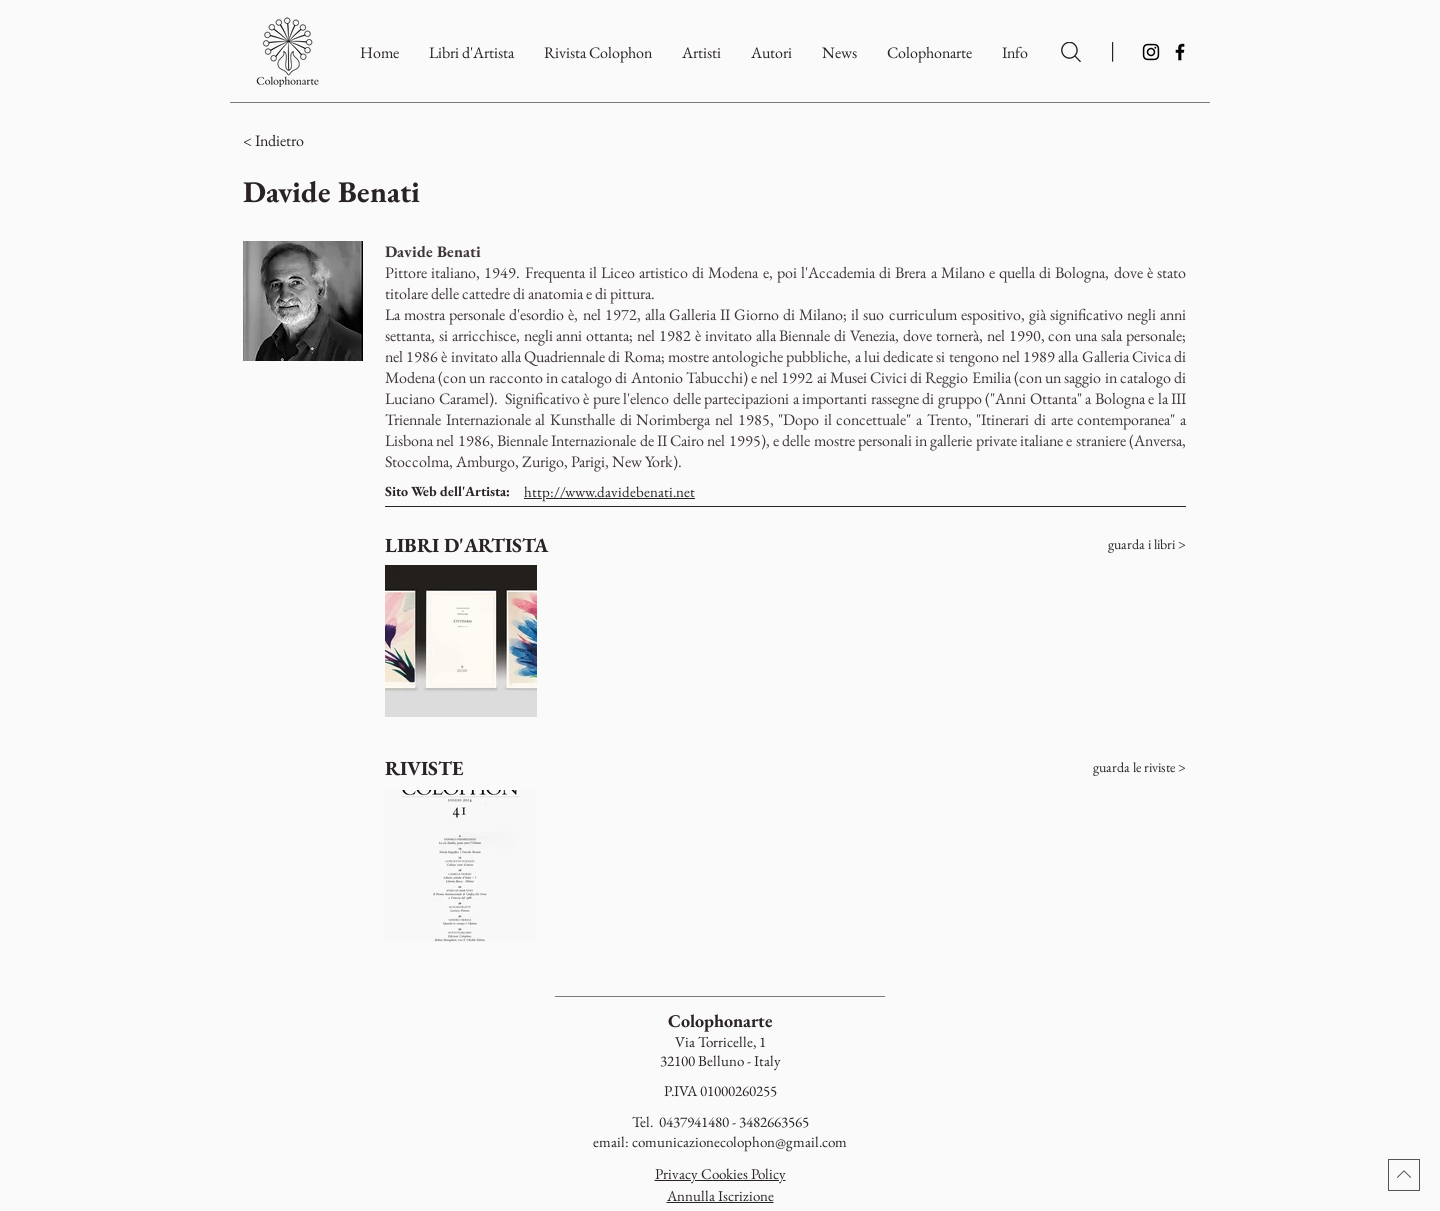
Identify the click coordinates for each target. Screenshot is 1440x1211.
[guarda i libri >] (1109, 545)
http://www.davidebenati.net (609, 491)
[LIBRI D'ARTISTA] (468, 545)
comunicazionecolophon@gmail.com (739, 1141)
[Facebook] (1180, 52)
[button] (929, 52)
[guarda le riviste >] (1109, 768)
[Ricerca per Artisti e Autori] (1071, 52)
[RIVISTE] (462, 768)
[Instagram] (1151, 52)
